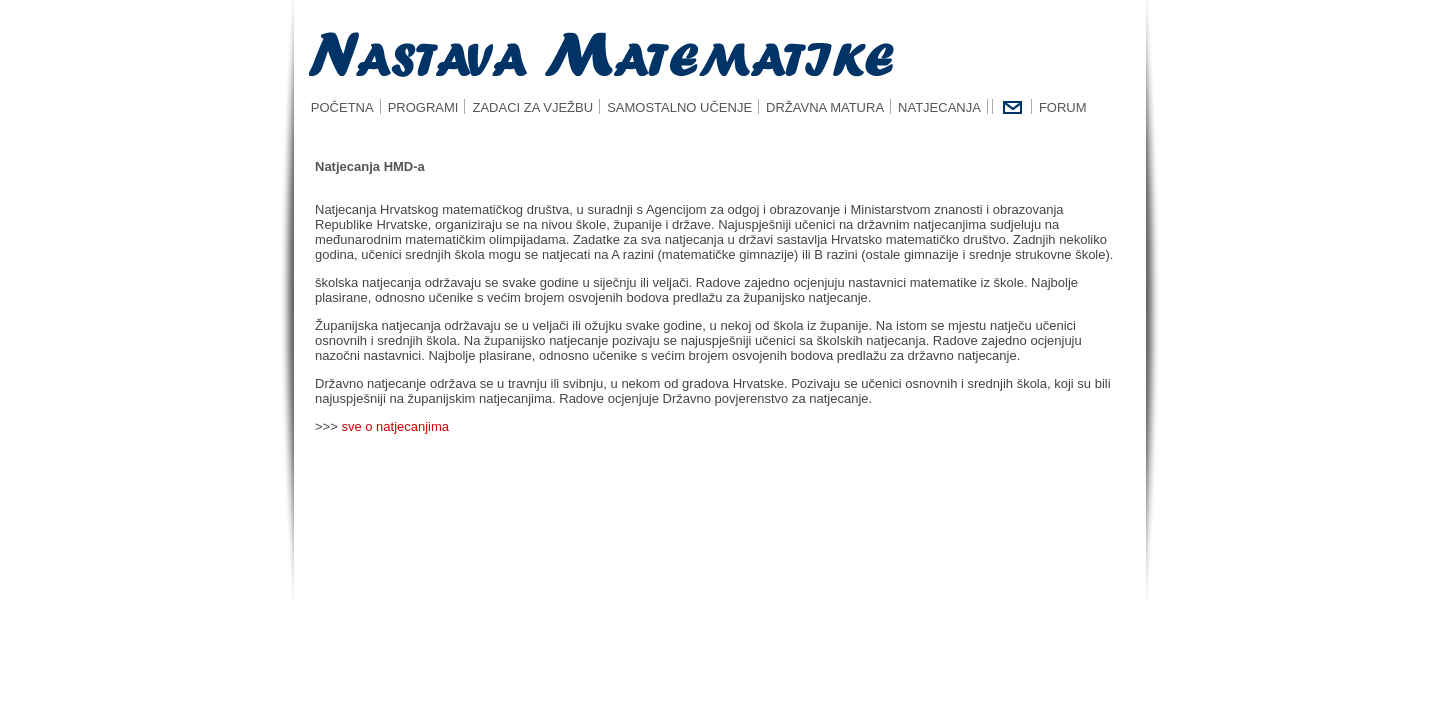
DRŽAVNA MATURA (825, 107)
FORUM (1063, 107)
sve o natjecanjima (395, 426)
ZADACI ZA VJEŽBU (532, 107)
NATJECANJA (939, 107)
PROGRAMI (423, 107)
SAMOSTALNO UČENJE (679, 107)
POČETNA (337, 107)
